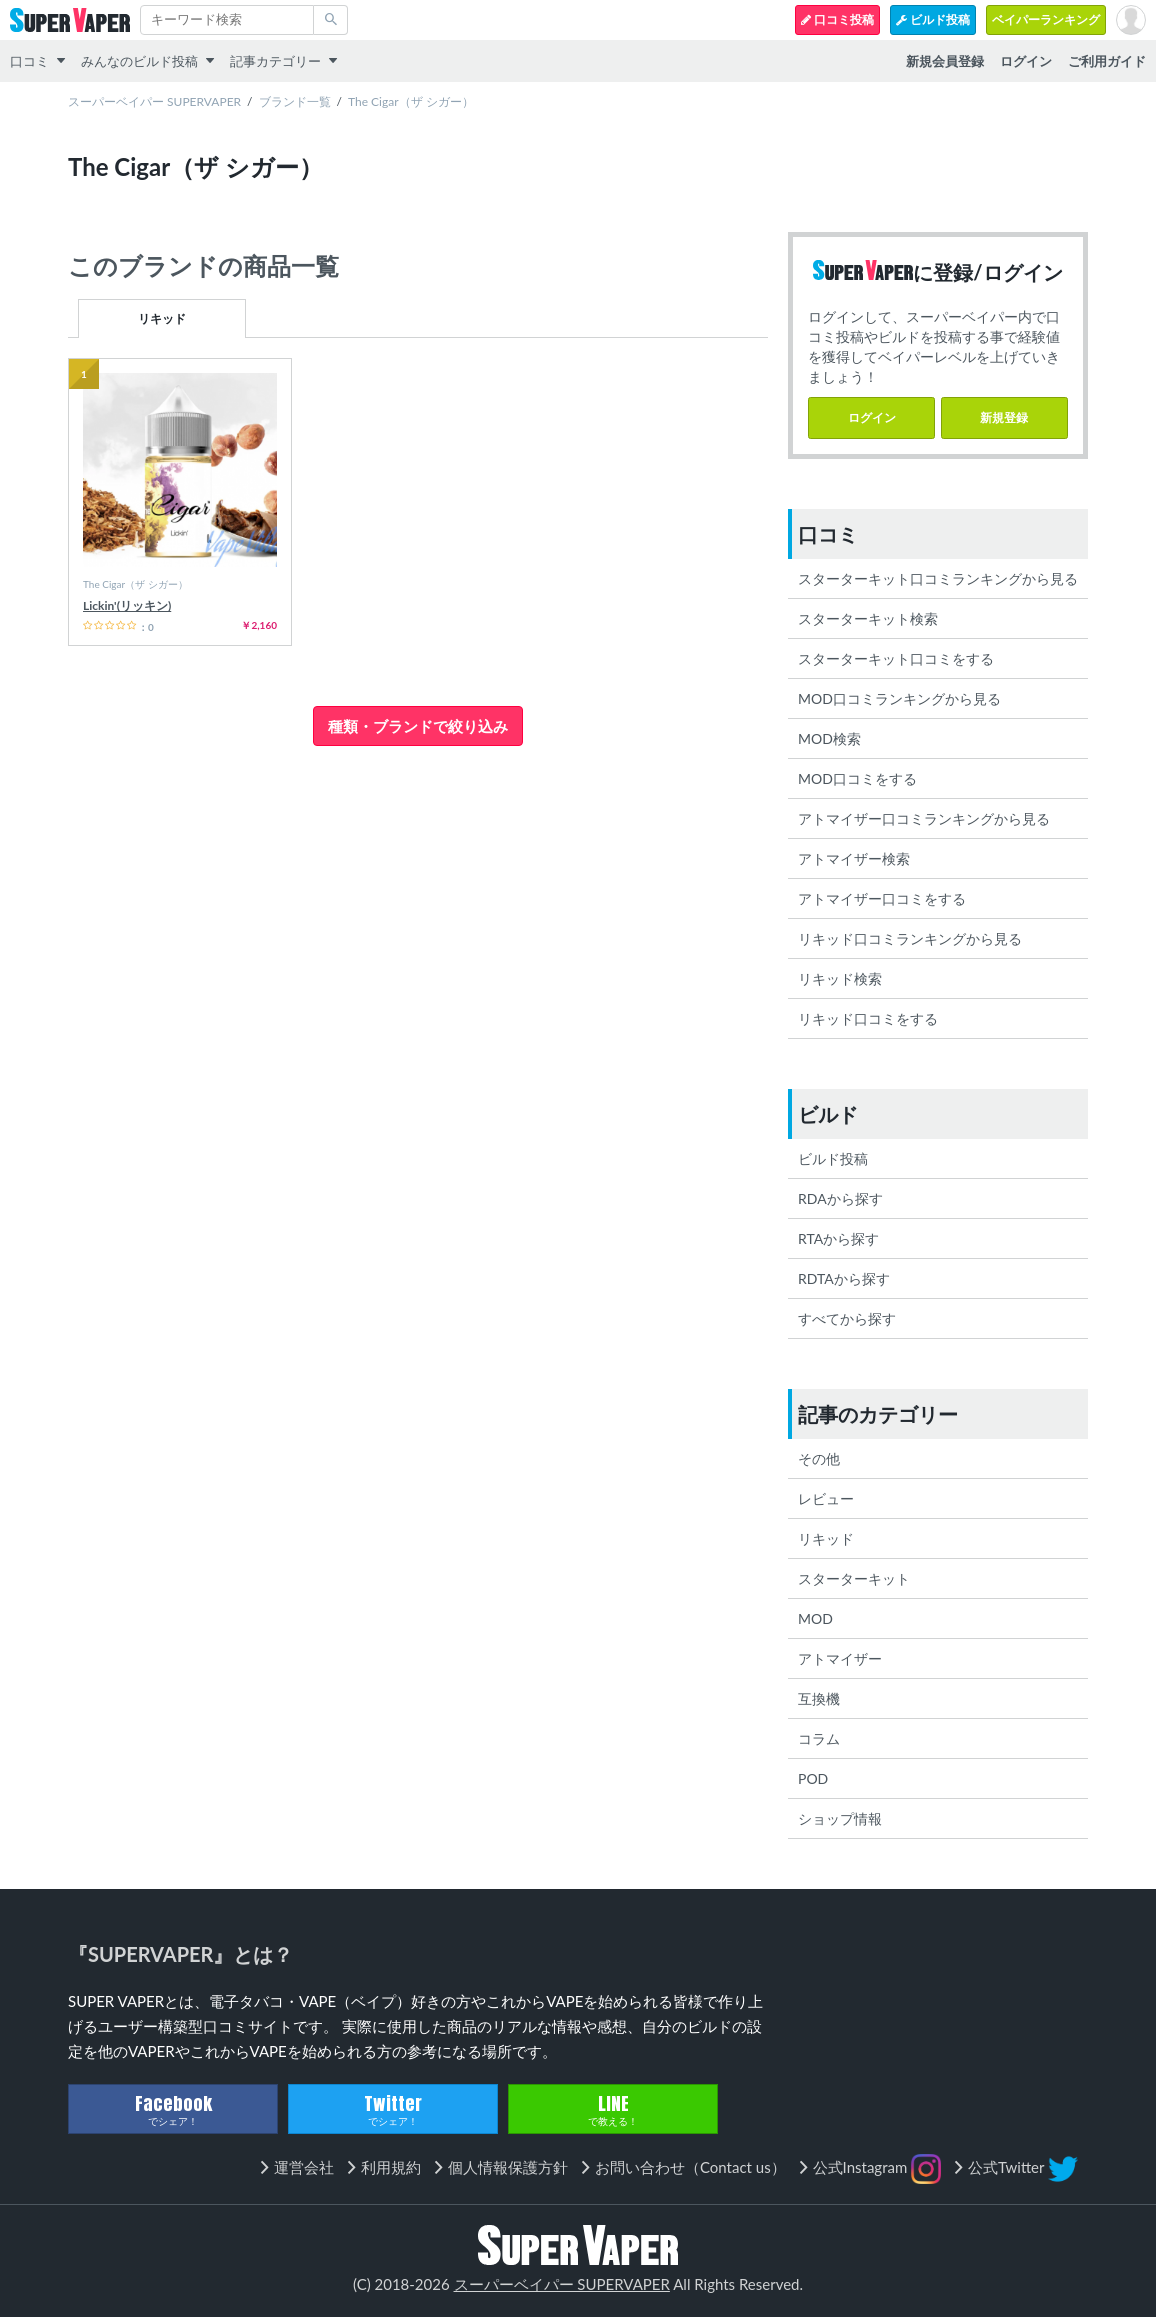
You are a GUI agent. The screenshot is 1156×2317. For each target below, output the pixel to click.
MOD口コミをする (857, 778)
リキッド (162, 318)
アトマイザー (840, 1658)
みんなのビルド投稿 (139, 61)
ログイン (872, 417)
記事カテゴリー (275, 61)
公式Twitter (1023, 2169)
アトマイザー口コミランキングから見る (924, 818)
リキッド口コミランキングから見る (910, 938)
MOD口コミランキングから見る (899, 698)
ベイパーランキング (1046, 19)
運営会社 (304, 2167)
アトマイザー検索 (854, 858)
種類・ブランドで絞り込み (418, 726)
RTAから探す (838, 1238)
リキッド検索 (840, 978)
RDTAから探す (844, 1278)
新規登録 (1004, 417)
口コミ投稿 (837, 19)
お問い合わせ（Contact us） (690, 2167)
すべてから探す (847, 1318)
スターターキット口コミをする (896, 658)
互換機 (819, 1698)
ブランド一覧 (295, 101)
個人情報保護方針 (508, 2167)
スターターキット (854, 1578)
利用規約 (391, 2167)
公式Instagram (877, 2169)
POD (813, 1778)
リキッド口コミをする (868, 1018)
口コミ (29, 61)
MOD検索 (829, 738)
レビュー (826, 1498)
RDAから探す (840, 1198)
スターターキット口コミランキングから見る (938, 578)
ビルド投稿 (933, 19)
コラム (819, 1738)
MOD (815, 1618)
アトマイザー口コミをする (882, 898)
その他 (819, 1458)
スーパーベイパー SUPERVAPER (154, 101)
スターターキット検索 (868, 618)
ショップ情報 (840, 1818)
